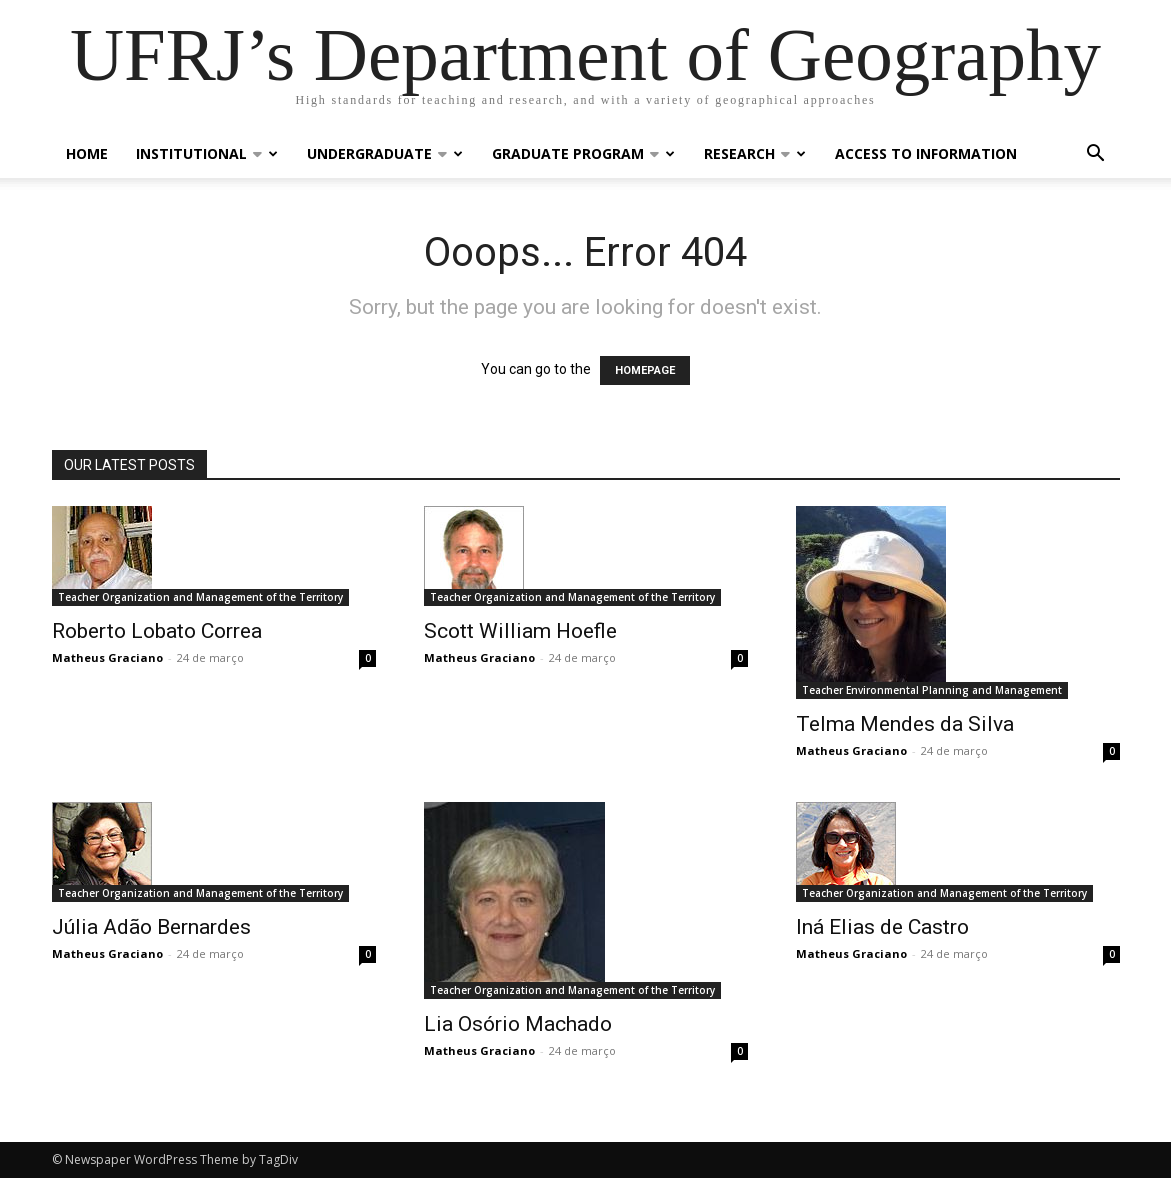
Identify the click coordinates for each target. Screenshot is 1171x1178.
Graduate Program (583, 153)
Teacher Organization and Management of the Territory (200, 597)
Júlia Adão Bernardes (151, 927)
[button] (1096, 155)
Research (755, 153)
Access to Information (926, 153)
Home (87, 153)
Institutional (207, 153)
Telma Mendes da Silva (905, 724)
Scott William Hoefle (520, 631)
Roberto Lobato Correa (157, 631)
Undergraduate (385, 153)
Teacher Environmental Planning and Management (932, 690)
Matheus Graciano (107, 657)
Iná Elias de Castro (882, 927)
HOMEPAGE (645, 370)
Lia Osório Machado (518, 1024)
